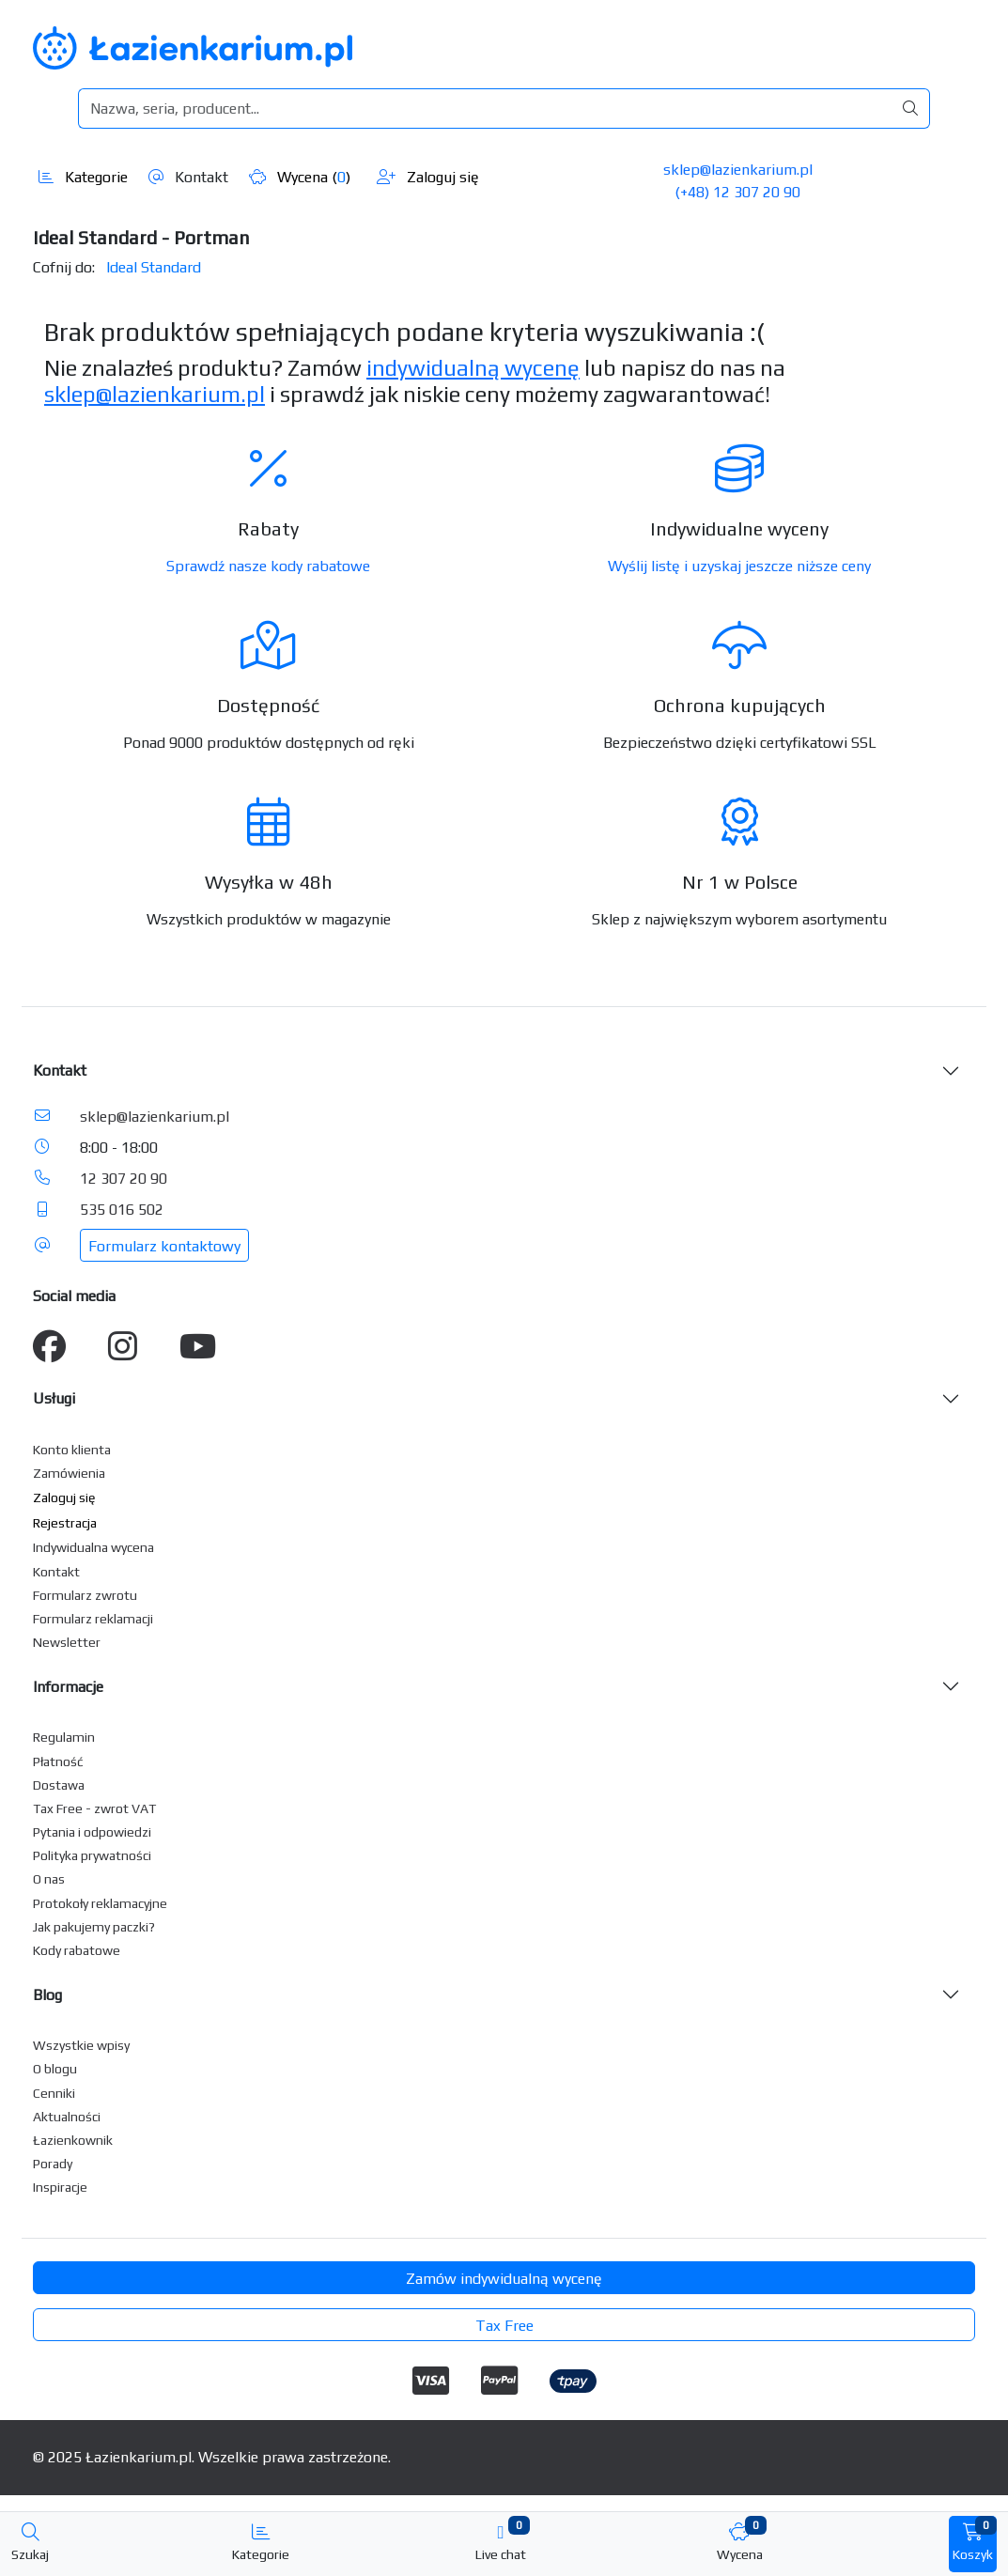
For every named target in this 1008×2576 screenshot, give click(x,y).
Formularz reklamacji (93, 1618)
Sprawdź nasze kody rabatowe (268, 566)
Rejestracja (65, 1522)
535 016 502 (121, 1209)
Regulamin (64, 1737)
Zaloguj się (428, 177)
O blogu (55, 2068)
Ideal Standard (153, 267)
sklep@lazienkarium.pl (738, 169)
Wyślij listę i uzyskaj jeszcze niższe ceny (739, 566)
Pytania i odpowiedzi (92, 1831)
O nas (49, 1878)
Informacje (68, 1687)
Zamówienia (69, 1473)
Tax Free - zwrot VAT (94, 1808)
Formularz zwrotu (85, 1595)
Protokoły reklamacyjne (100, 1903)
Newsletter (67, 1642)
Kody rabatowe (76, 1950)
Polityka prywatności (92, 1855)
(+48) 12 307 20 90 (737, 192)
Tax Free (504, 2326)
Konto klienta (72, 1449)
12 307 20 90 (123, 1178)
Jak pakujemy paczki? (94, 1926)
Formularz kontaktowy (164, 1246)
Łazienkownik (73, 2140)
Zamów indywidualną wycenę (504, 2279)
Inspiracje (60, 2187)
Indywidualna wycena (93, 1547)
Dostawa (59, 1784)
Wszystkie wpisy (81, 2045)
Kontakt (188, 177)
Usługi (54, 1398)
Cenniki (54, 2093)
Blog (47, 1995)
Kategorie (83, 177)
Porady (52, 2163)
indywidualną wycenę (473, 367)
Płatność (58, 1761)
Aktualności (67, 2116)
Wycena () (299, 177)
